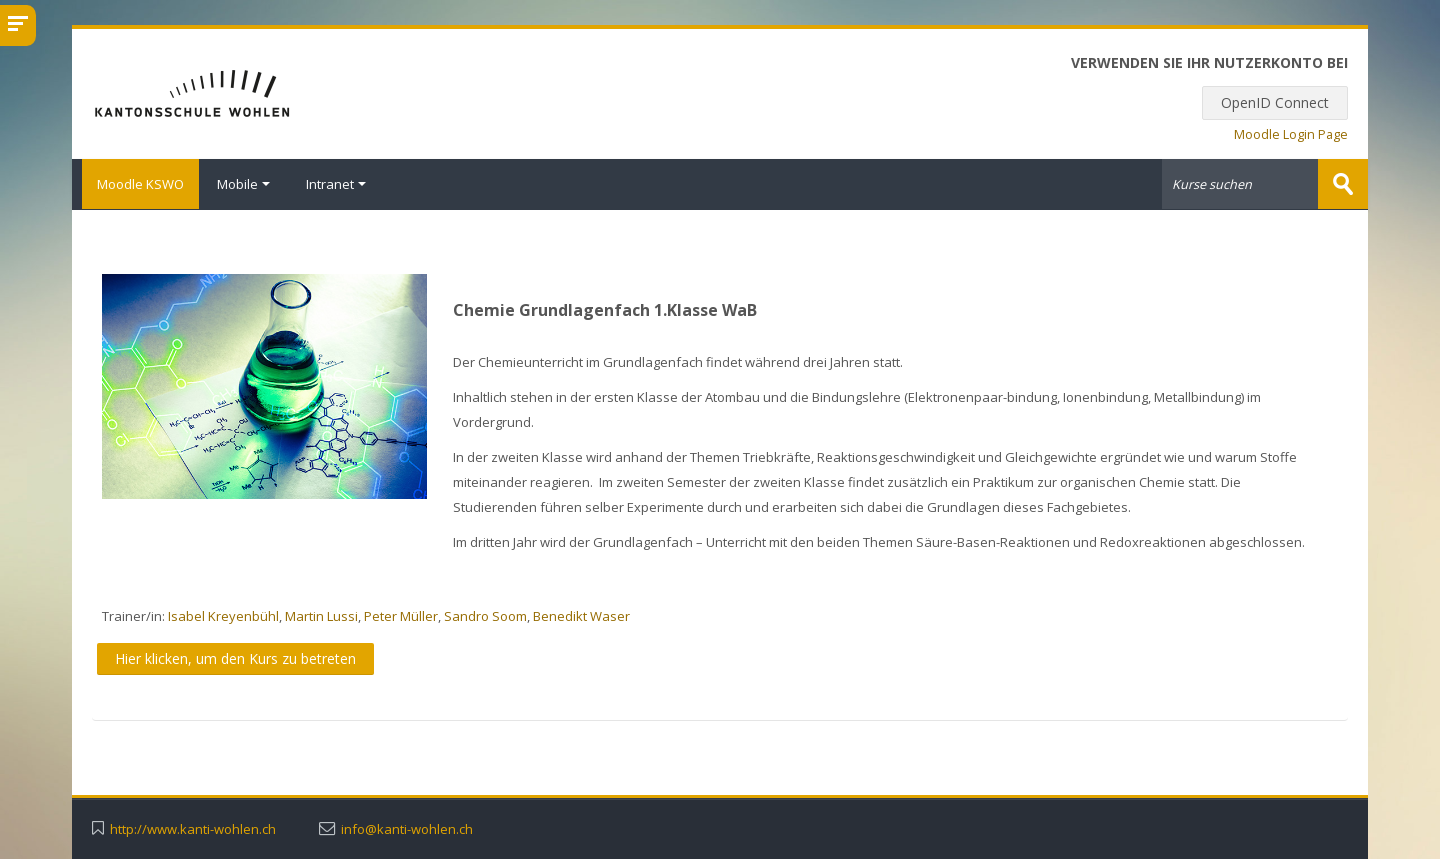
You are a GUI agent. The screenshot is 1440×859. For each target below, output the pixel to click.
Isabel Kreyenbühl (223, 615)
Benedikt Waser (581, 615)
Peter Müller (401, 615)
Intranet (336, 184)
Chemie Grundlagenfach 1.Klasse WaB (605, 309)
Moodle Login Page (1291, 134)
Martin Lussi (321, 615)
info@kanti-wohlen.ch (407, 828)
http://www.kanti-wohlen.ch (193, 828)
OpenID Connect (1275, 102)
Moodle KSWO (135, 184)
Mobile (243, 184)
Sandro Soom (485, 615)
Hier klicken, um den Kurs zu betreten (235, 657)
